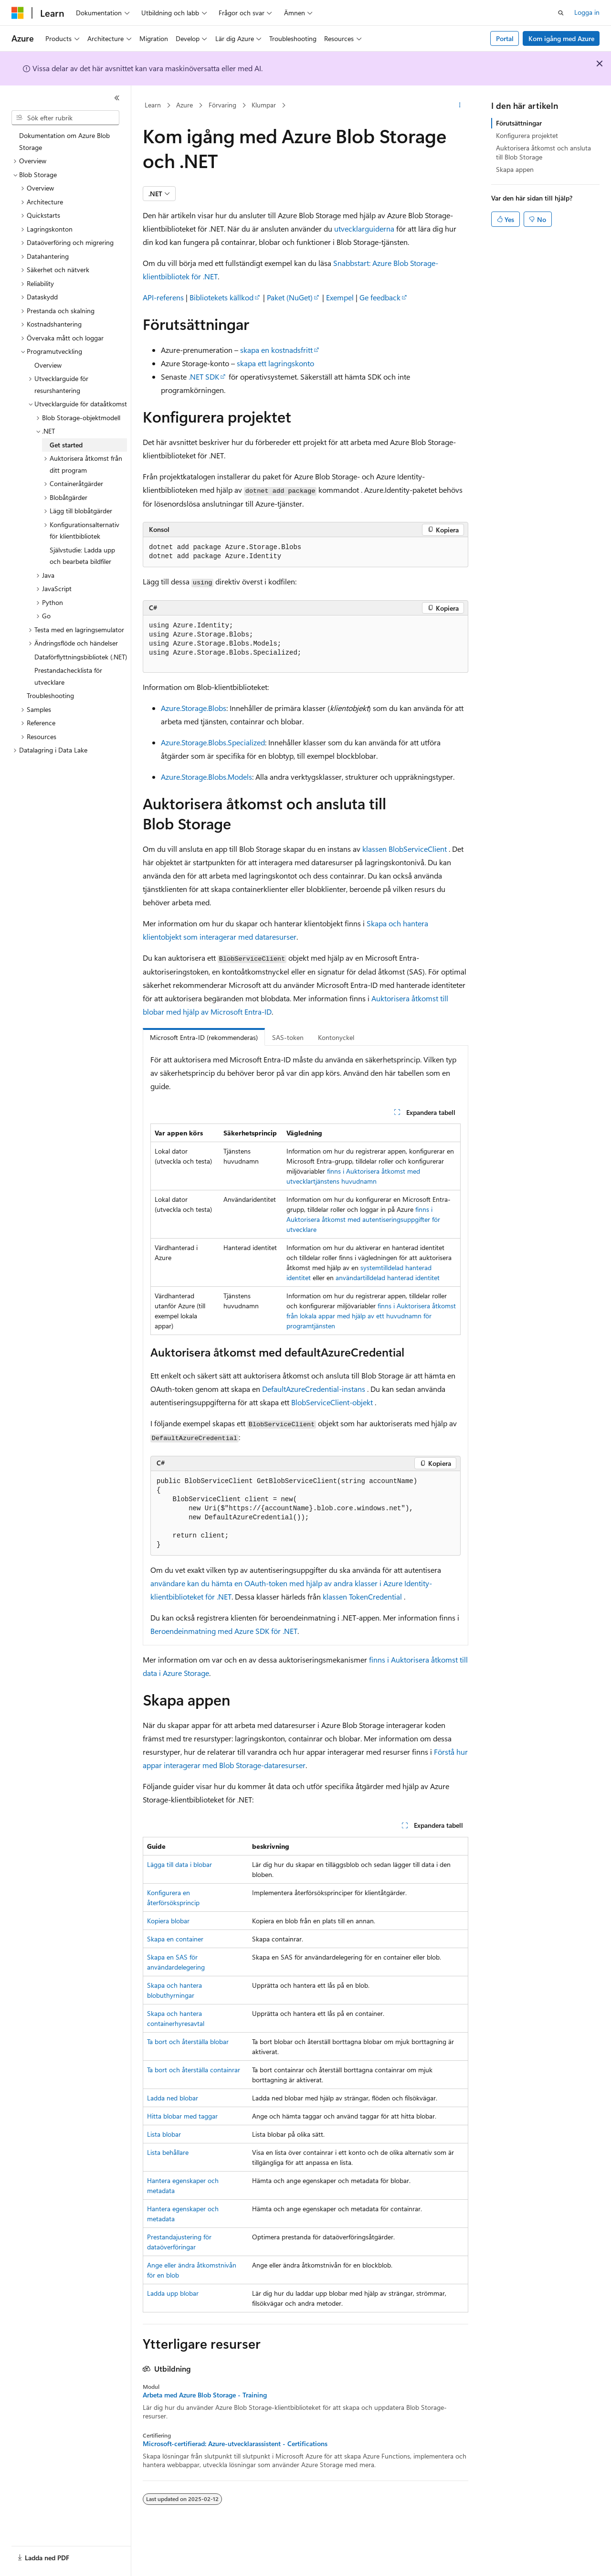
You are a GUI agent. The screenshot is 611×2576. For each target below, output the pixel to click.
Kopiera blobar (168, 1920)
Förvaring (222, 104)
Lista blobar (164, 2134)
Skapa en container (175, 1938)
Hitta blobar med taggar (182, 2115)
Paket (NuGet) (290, 297)
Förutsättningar (519, 122)
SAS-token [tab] (288, 1037)
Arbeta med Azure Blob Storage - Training (205, 2395)
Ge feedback (379, 297)
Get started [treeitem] (66, 444)
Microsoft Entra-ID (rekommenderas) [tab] (204, 1037)
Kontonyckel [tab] (336, 1037)
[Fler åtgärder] (460, 105)
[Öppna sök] (560, 12)
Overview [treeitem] (48, 365)
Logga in (587, 12)
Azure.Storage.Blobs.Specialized (213, 742)
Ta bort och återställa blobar (188, 2041)
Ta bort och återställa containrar (193, 2069)
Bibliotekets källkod (221, 297)
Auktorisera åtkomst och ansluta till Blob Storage (543, 152)
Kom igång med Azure (561, 38)
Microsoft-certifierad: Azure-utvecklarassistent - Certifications (235, 2443)
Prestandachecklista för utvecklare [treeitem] (68, 676)
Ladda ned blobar (172, 2097)
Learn (153, 104)
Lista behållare (168, 2152)
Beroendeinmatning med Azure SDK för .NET (223, 1631)
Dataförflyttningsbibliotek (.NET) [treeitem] (80, 656)
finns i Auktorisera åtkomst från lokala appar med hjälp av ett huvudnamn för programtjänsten (371, 1315)
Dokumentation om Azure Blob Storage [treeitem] (64, 141)
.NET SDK (204, 376)
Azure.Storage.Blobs (193, 708)
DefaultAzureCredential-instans (313, 1389)
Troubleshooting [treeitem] (50, 695)
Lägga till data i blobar (179, 1864)
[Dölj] (117, 97)
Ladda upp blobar (173, 2293)
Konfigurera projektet (527, 135)
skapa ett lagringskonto (275, 363)
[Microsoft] (17, 13)
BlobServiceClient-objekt (332, 1402)
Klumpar (264, 104)
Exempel (340, 297)
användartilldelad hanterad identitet (388, 1277)
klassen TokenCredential (362, 1596)
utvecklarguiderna (364, 228)
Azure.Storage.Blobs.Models (206, 777)
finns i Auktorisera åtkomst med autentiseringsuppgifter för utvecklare (363, 1219)
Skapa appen (515, 169)
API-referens (163, 297)
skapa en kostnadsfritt (276, 350)
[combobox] (65, 118)
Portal (505, 38)
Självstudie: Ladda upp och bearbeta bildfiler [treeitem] (82, 555)
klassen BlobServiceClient (404, 849)
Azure (184, 104)
